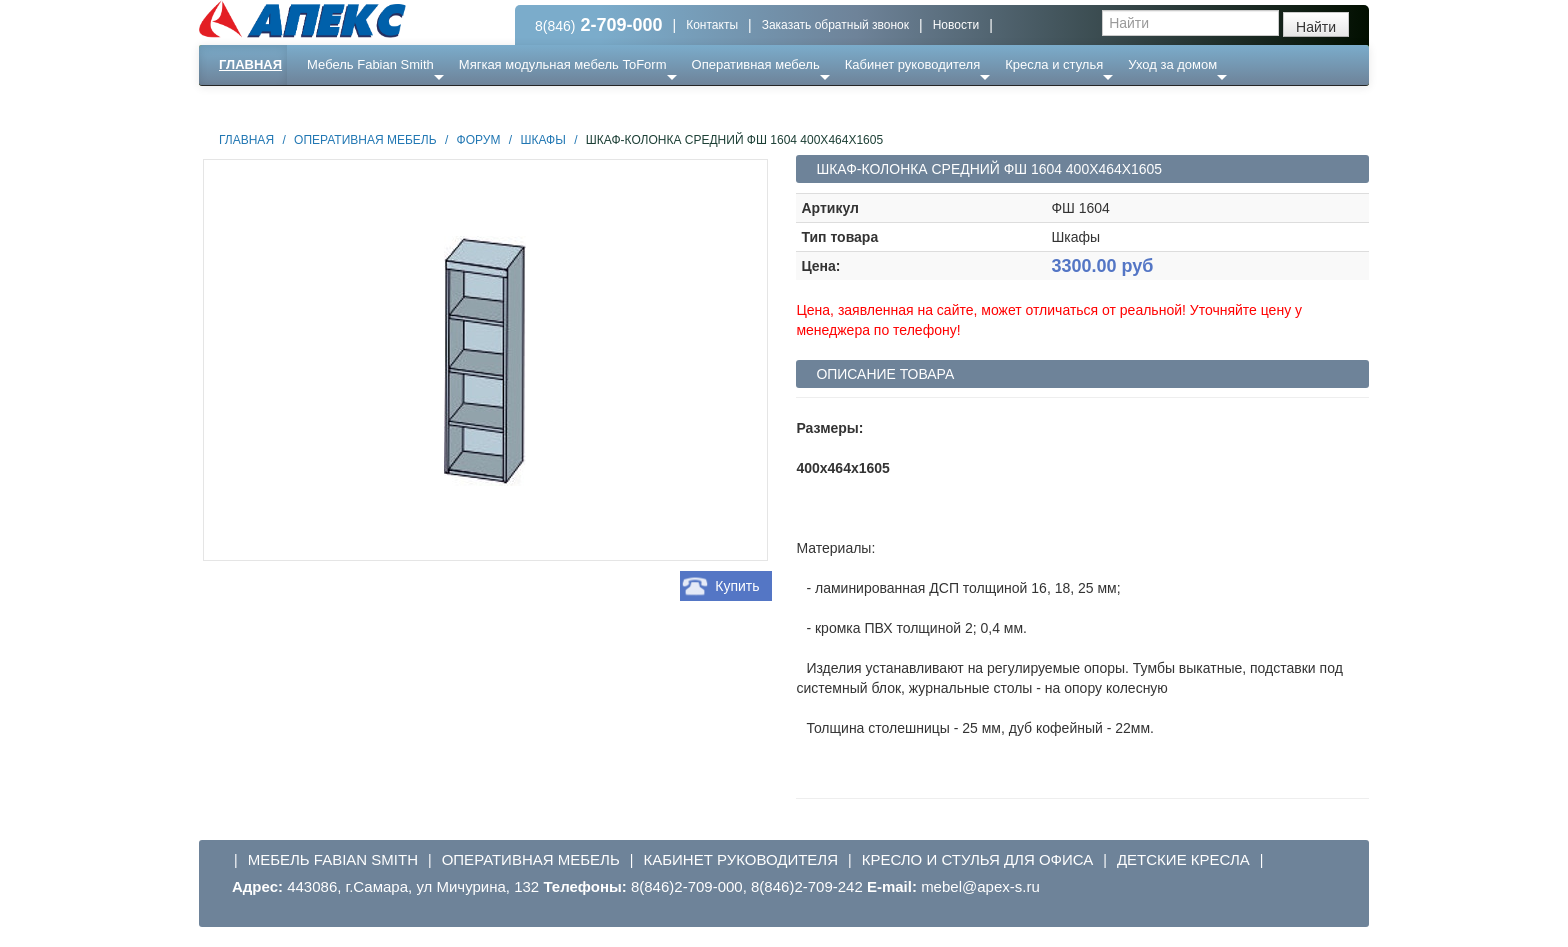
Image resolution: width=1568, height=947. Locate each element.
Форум (479, 140)
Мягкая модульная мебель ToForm (563, 64)
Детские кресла (1183, 859)
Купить (737, 586)
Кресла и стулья (1054, 64)
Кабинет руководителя (912, 64)
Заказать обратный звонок (835, 25)
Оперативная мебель (756, 64)
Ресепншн (415, 104)
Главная (250, 64)
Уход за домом (1172, 64)
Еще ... (339, 104)
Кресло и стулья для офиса (978, 859)
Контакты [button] (712, 25)
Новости (956, 25)
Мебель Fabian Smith (370, 64)
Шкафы (542, 140)
